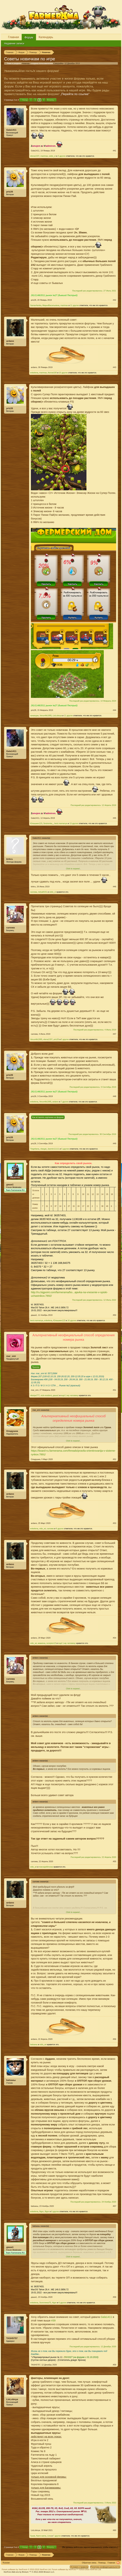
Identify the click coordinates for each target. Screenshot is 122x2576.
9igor (41, 2211)
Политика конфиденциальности (105, 2567)
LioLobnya (57, 715)
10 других (63, 373)
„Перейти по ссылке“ (74, 94)
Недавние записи (14, 43)
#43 (114, 367)
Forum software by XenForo (26, 2569)
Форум (28, 37)
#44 (114, 710)
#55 (114, 1861)
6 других (62, 2302)
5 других (65, 1039)
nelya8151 (42, 892)
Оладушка (12, 1431)
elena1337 (34, 156)
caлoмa (33, 892)
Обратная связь (89, 2563)
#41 (114, 151)
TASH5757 (12, 2338)
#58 (114, 2297)
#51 (114, 1390)
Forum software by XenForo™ (76, 2569)
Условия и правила (79, 2567)
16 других (72, 1320)
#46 (114, 886)
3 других (62, 156)
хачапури (34, 715)
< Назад (24, 100)
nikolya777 (35, 1395)
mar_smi (11, 1356)
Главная (13, 37)
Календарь (46, 37)
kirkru (9, 859)
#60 (114, 2530)
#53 (114, 1523)
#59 (114, 2365)
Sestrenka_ (48, 823)
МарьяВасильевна (51, 305)
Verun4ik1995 (46, 715)
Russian (6, 2563)
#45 (114, 818)
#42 (114, 300)
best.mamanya (60, 823)
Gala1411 (11, 130)
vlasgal (43, 1149)
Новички (26, 63)
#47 (114, 1034)
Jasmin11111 (53, 1149)
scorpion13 (51, 1643)
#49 (114, 1143)
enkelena (34, 373)
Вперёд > (51, 100)
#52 (114, 1459)
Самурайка (58, 63)
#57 (114, 2206)
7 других (64, 1102)
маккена (41, 1643)
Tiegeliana (34, 1149)
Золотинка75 (45, 2302)
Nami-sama (41, 2536)
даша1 (10, 1184)
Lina (49, 2536)
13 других (73, 823)
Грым (32, 2536)
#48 (114, 1096)
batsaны (34, 2044)
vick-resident (46, 1395)
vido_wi (42, 1528)
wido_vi (52, 156)
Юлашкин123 (36, 823)
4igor (54, 2302)
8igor (47, 2211)
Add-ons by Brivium (29, 2572)
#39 (53, 2320)
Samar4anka (35, 305)
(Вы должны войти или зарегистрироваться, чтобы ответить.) (90, 2547)
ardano (10, 341)
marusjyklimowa (46, 1867)
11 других (74, 305)
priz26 (9, 191)
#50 (114, 1315)
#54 (114, 1638)
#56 (114, 2039)
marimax (44, 156)
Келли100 (52, 373)
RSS (118, 2562)
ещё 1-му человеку (69, 1395)
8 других (60, 1528)
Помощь (102, 2563)
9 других (55, 2211)
